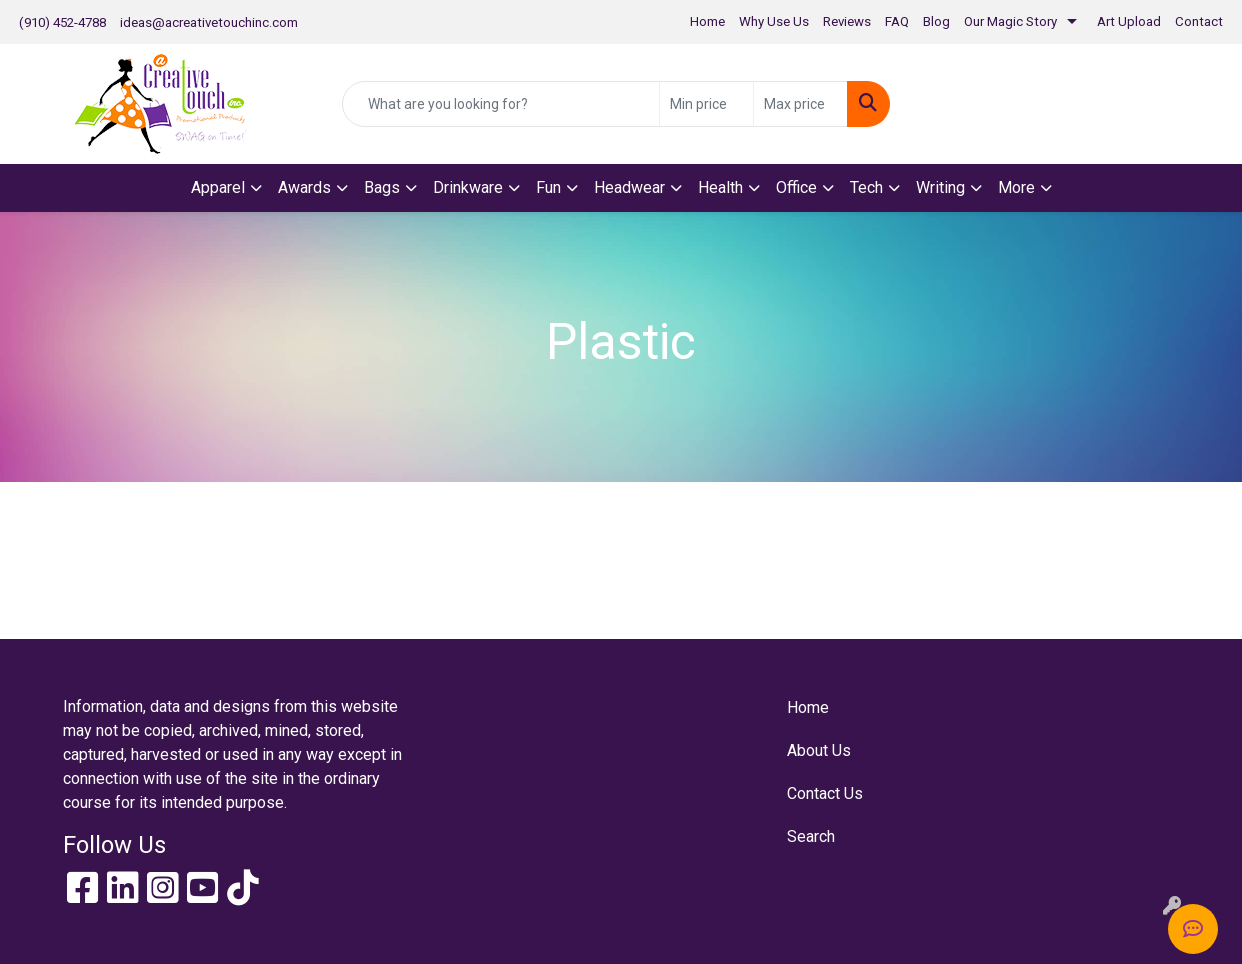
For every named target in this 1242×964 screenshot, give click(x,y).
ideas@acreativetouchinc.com (209, 22)
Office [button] (796, 187)
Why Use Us (774, 21)
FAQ (897, 21)
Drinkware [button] (468, 187)
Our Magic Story (1010, 21)
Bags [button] (382, 187)
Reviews (847, 21)
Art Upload (1129, 21)
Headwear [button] (629, 187)
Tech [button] (866, 187)
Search (811, 836)
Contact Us (825, 793)
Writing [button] (940, 187)
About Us (819, 750)
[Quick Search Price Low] (706, 104)
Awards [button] (304, 187)
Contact (1199, 21)
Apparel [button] (218, 187)
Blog (936, 21)
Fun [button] (548, 187)
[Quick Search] (501, 104)
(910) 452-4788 (62, 22)
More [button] (1016, 187)
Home (707, 21)
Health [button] (720, 187)
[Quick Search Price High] (800, 104)
